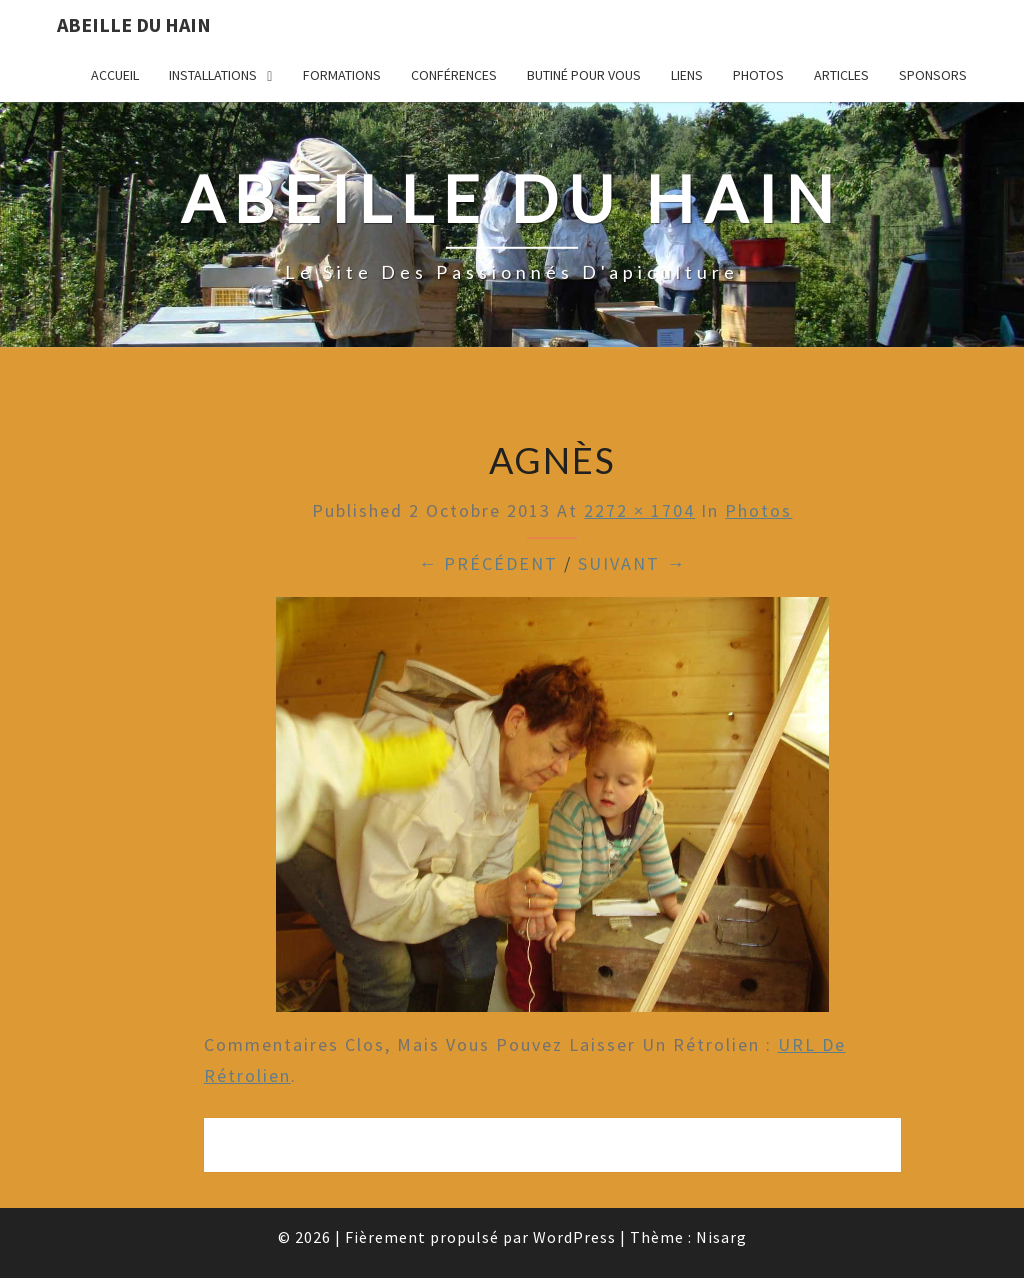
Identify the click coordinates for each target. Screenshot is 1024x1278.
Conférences (454, 75)
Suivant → (632, 563)
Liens (687, 75)
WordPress (574, 1237)
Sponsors (933, 75)
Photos (758, 75)
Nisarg (721, 1237)
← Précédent (488, 563)
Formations (342, 75)
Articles (841, 75)
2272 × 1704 (639, 510)
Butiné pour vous (584, 75)
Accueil (115, 75)
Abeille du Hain (134, 24)
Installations (213, 75)
